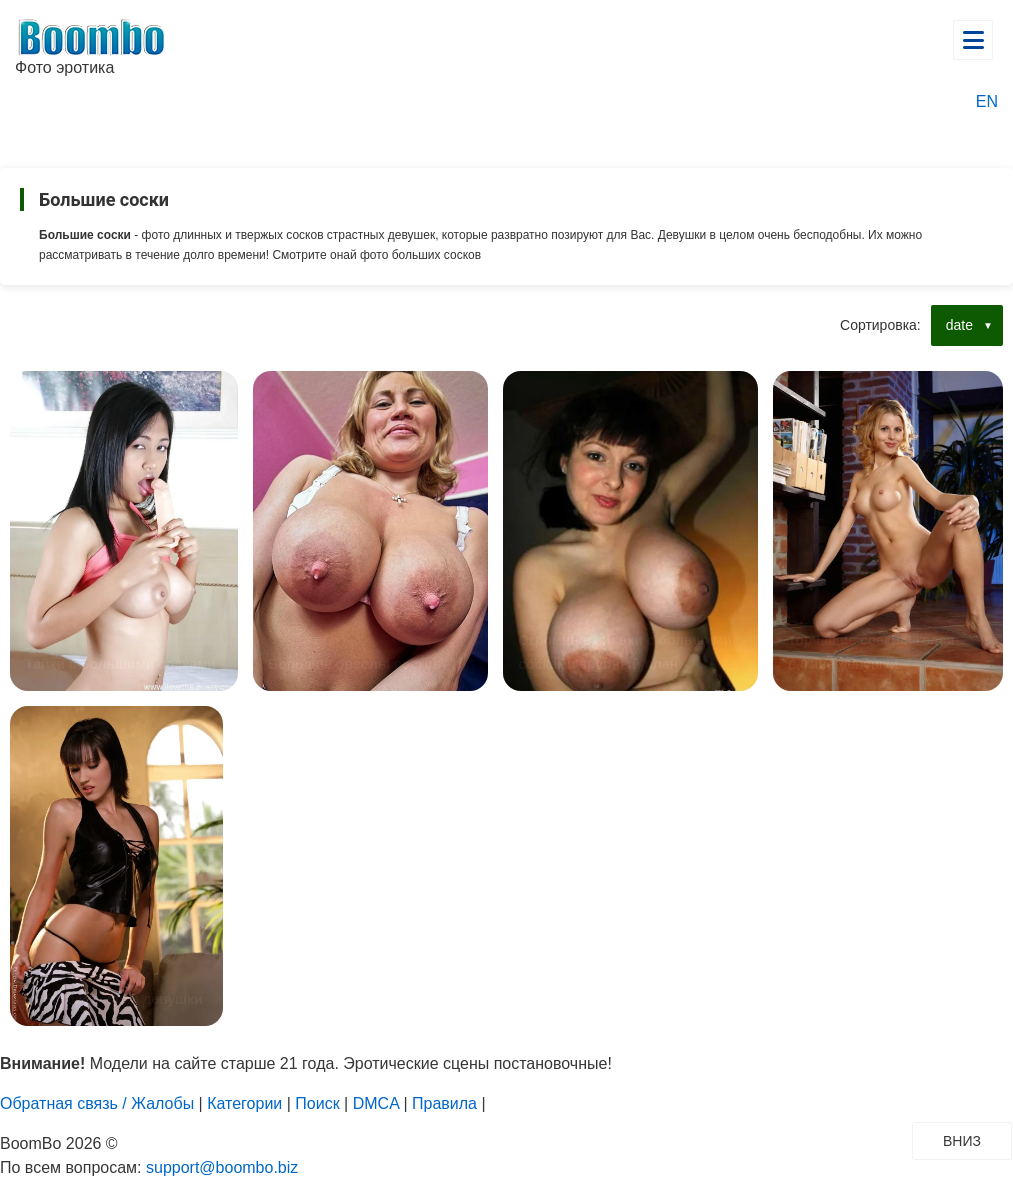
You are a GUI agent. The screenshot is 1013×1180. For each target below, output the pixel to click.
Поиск (317, 1103)
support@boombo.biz (222, 1167)
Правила (444, 1103)
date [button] (959, 325)
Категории (244, 1103)
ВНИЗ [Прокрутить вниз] (977, 1140)
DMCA (376, 1103)
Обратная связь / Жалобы (97, 1103)
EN (987, 101)
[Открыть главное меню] (973, 40)
